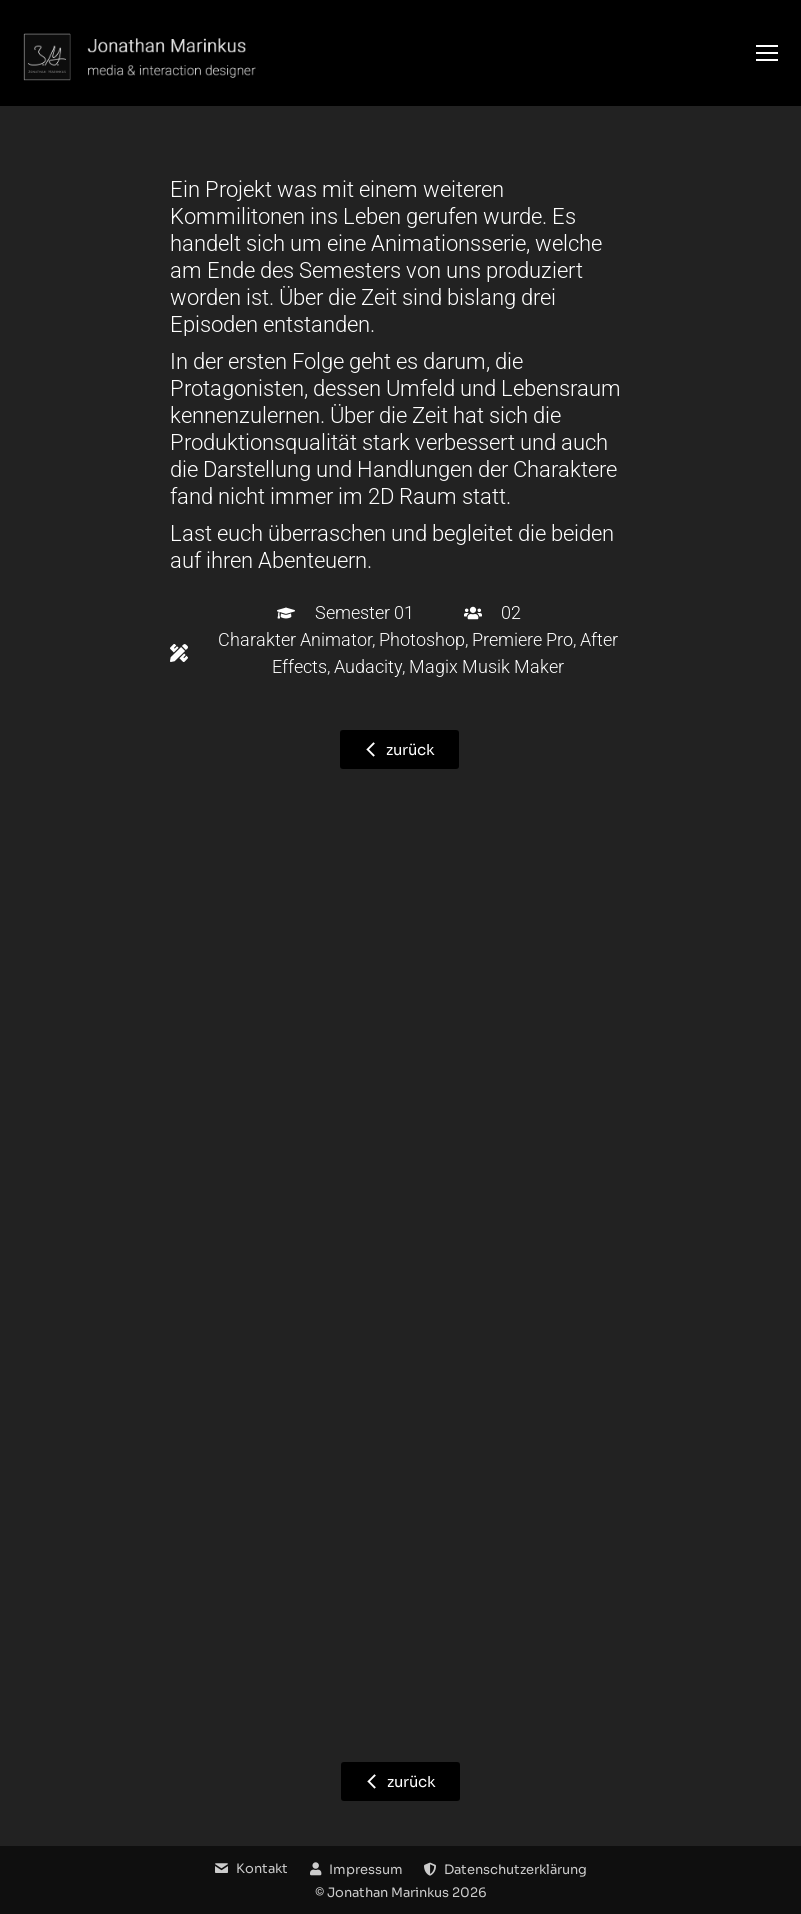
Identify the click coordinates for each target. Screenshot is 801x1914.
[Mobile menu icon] (767, 53)
